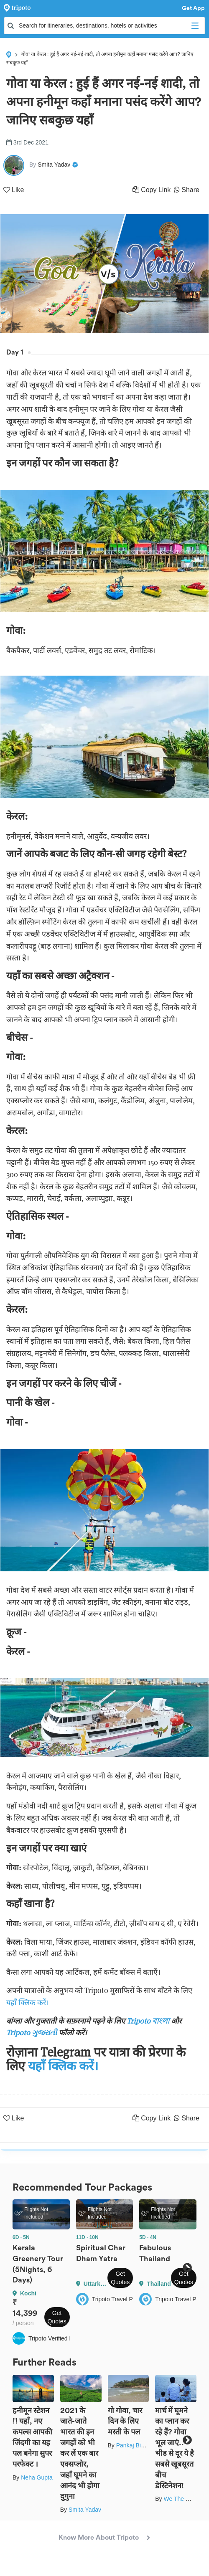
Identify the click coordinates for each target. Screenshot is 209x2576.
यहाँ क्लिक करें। (27, 2002)
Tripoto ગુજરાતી (31, 2032)
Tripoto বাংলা (149, 2021)
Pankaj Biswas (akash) (146, 2445)
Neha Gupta (37, 2477)
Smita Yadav (85, 2509)
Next (187, 2267)
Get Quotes (57, 2317)
